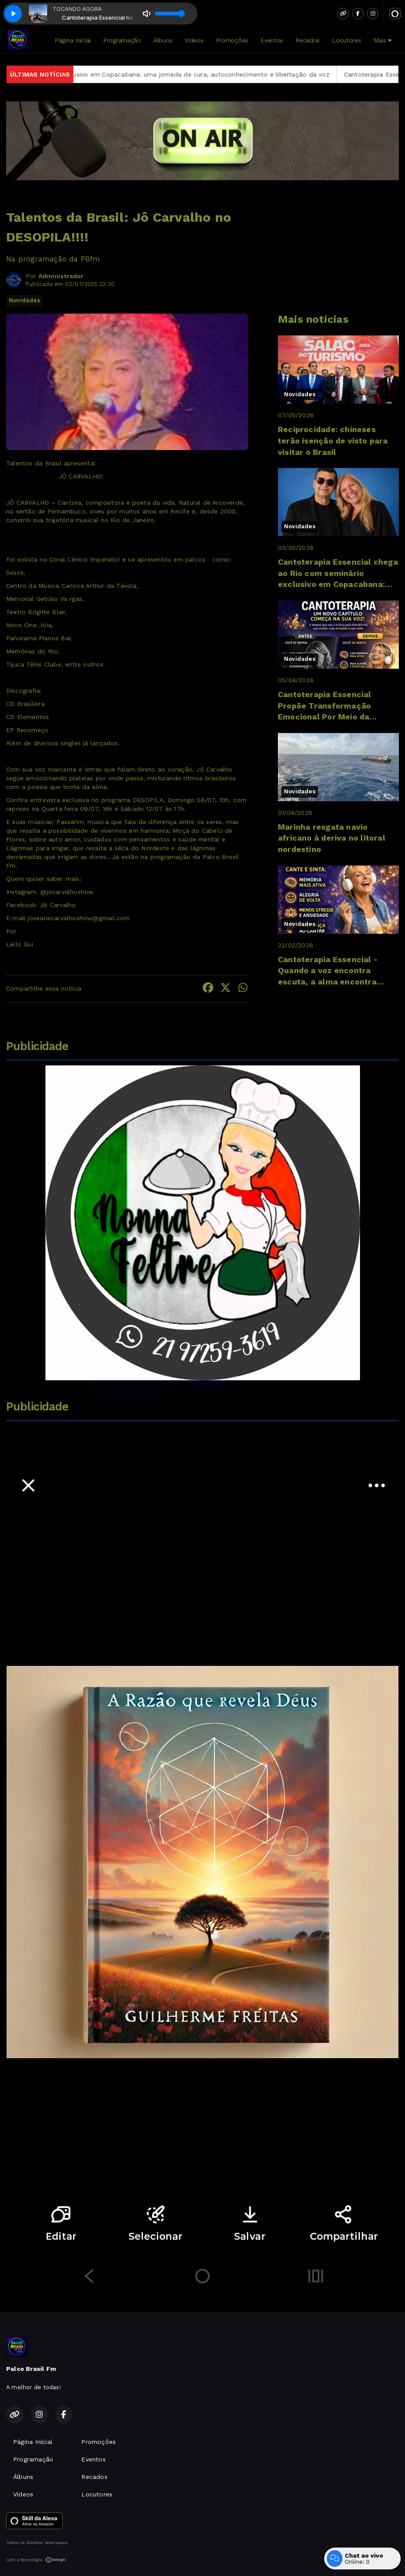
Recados (307, 40)
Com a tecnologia (36, 2560)
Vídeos (193, 40)
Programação (122, 40)
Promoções (232, 40)
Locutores (346, 40)
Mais (383, 40)
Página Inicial (73, 40)
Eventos (271, 40)
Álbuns (162, 40)
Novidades (24, 300)
